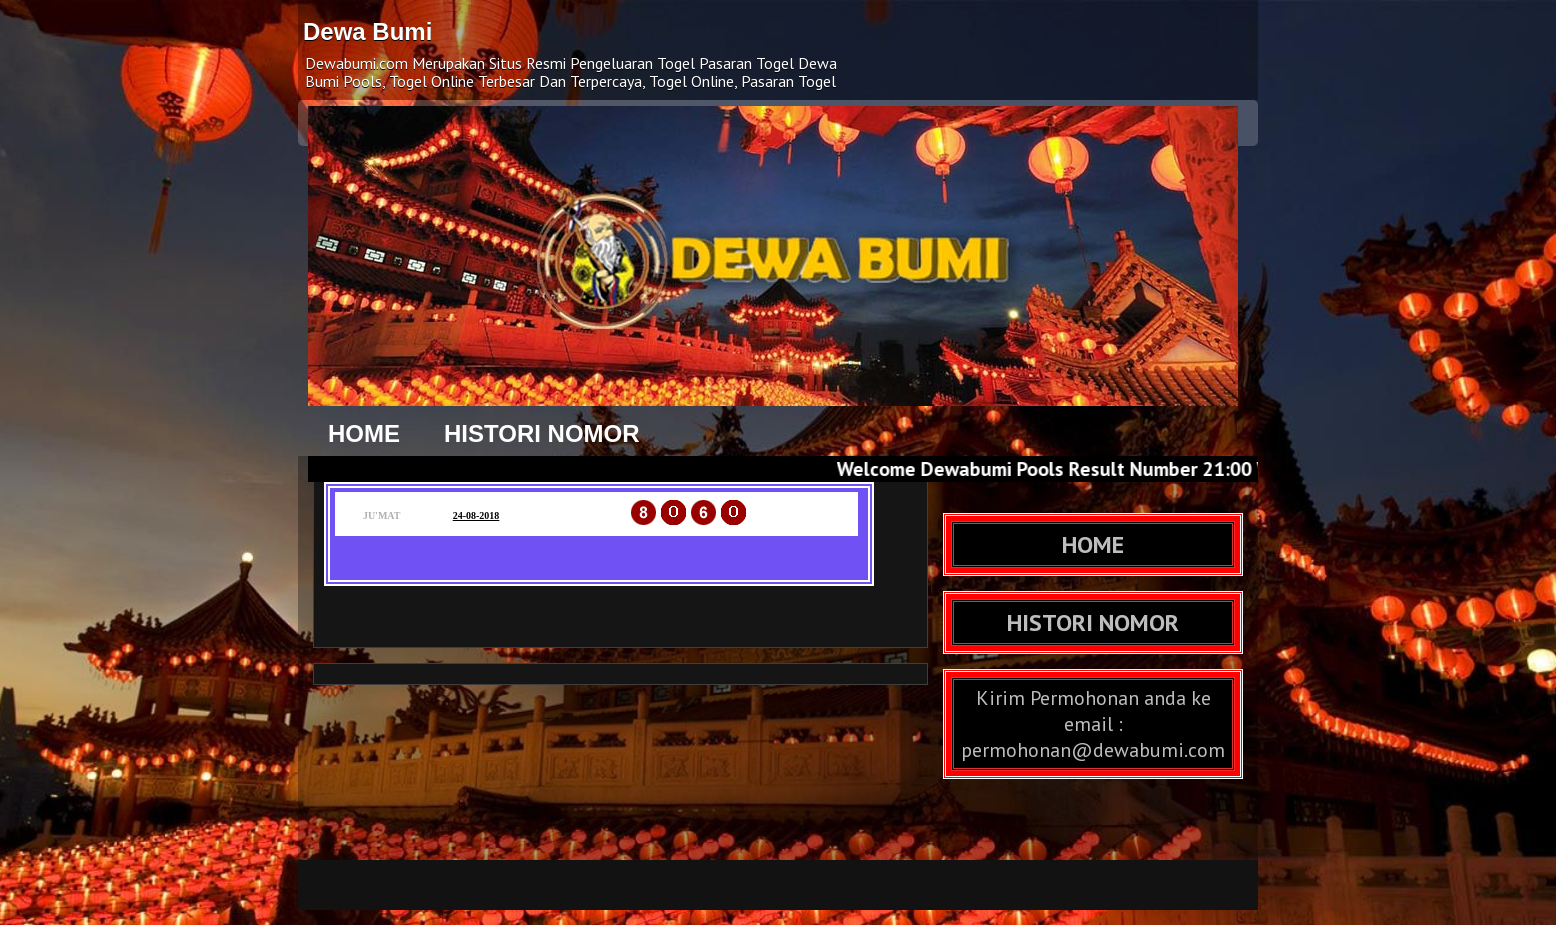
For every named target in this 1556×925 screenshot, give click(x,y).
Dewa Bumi (367, 31)
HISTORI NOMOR (542, 433)
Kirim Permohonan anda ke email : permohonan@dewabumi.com (1093, 724)
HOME (364, 433)
